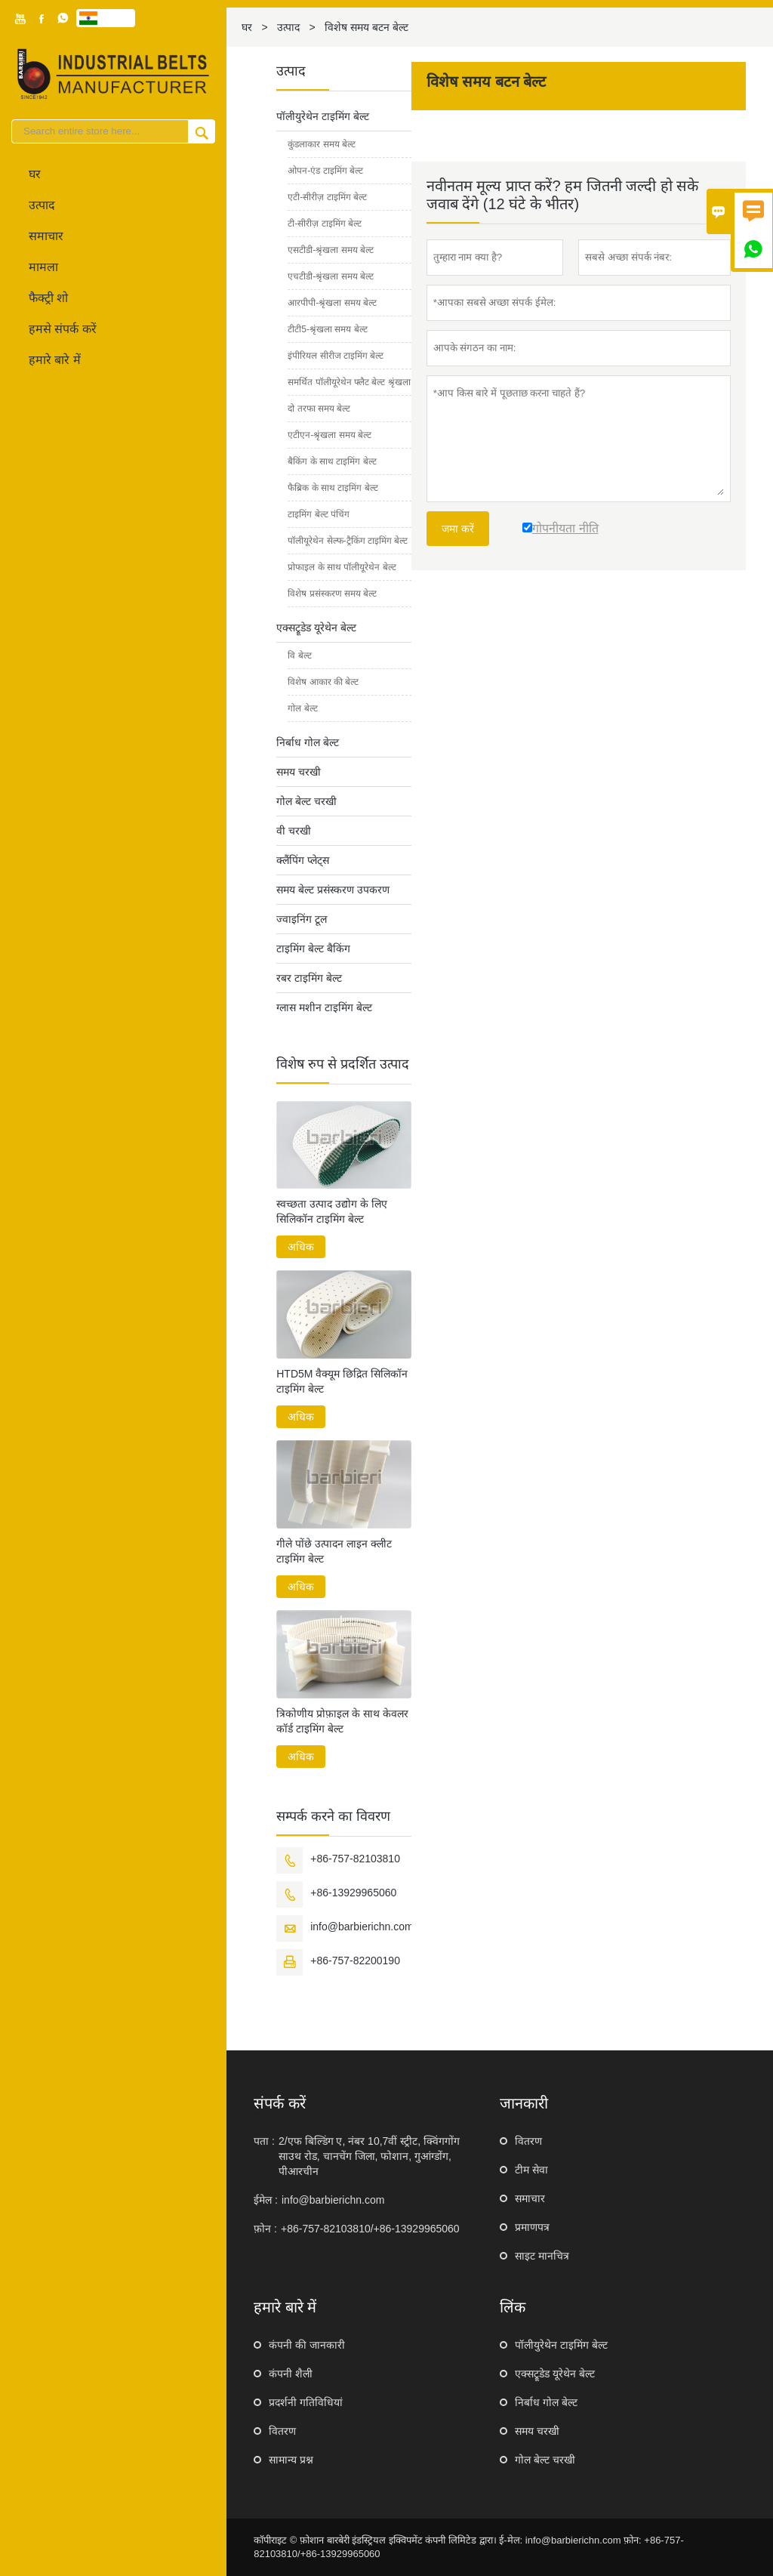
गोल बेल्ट (302, 708)
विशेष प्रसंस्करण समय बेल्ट (332, 593)
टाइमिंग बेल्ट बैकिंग (313, 948)
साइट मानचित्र (542, 2256)
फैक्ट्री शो (48, 298)
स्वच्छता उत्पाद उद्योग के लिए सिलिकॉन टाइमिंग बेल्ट (331, 1211)
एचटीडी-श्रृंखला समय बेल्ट (331, 276)
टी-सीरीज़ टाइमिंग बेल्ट (325, 223)
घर (35, 174)
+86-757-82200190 (355, 1960)
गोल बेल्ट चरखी (306, 801)
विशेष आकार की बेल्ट (323, 682)
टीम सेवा (531, 2170)
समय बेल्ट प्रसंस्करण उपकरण (333, 890)
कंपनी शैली (291, 2374)
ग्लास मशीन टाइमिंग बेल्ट (324, 1007)
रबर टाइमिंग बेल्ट (309, 978)
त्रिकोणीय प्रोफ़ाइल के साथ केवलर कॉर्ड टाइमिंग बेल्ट (342, 1721)
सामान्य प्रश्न (291, 2460)
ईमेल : (266, 2200)
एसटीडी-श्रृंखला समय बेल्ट (331, 250)
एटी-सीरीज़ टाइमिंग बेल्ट (327, 197)
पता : (264, 2141)
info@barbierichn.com (361, 1926)
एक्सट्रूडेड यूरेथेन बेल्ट (316, 628)
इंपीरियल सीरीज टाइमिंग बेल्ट (335, 355)
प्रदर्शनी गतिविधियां (306, 2402)
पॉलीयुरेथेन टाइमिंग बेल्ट (322, 116)
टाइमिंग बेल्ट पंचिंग (319, 514)
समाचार (46, 236)
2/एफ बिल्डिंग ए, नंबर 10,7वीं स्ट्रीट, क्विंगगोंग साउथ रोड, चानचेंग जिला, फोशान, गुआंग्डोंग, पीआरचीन (369, 2156)
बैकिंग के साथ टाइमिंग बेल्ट (332, 461)
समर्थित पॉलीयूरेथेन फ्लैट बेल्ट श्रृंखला (349, 382)
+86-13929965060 (353, 1892)
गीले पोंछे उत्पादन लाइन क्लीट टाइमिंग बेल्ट (334, 1551)
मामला (43, 267)
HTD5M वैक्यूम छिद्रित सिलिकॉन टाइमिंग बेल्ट (342, 1381)
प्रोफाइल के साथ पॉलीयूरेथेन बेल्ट (342, 567)
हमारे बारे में (55, 359)
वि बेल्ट (299, 655)
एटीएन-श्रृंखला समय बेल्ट (329, 435)
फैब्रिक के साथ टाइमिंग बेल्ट (332, 488)
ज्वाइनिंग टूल (301, 919)
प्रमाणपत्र (532, 2227)
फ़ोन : (265, 2229)
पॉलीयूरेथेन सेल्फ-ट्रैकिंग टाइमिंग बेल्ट (348, 540)
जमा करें (458, 529)
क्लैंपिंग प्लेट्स (302, 860)
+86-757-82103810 (355, 1859)
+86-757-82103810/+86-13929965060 (370, 2229)
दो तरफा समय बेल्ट (319, 408)
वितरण (528, 2141)
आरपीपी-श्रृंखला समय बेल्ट (332, 303)
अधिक (301, 1247)
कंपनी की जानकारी (307, 2345)
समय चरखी (298, 772)
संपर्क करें (280, 2103)
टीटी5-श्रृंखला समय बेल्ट (327, 329)
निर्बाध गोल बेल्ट (307, 742)
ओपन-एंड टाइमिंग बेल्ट (325, 170)
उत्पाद (42, 205)
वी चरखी (293, 831)
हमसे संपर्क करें (63, 328)
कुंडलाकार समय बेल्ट (322, 144)
